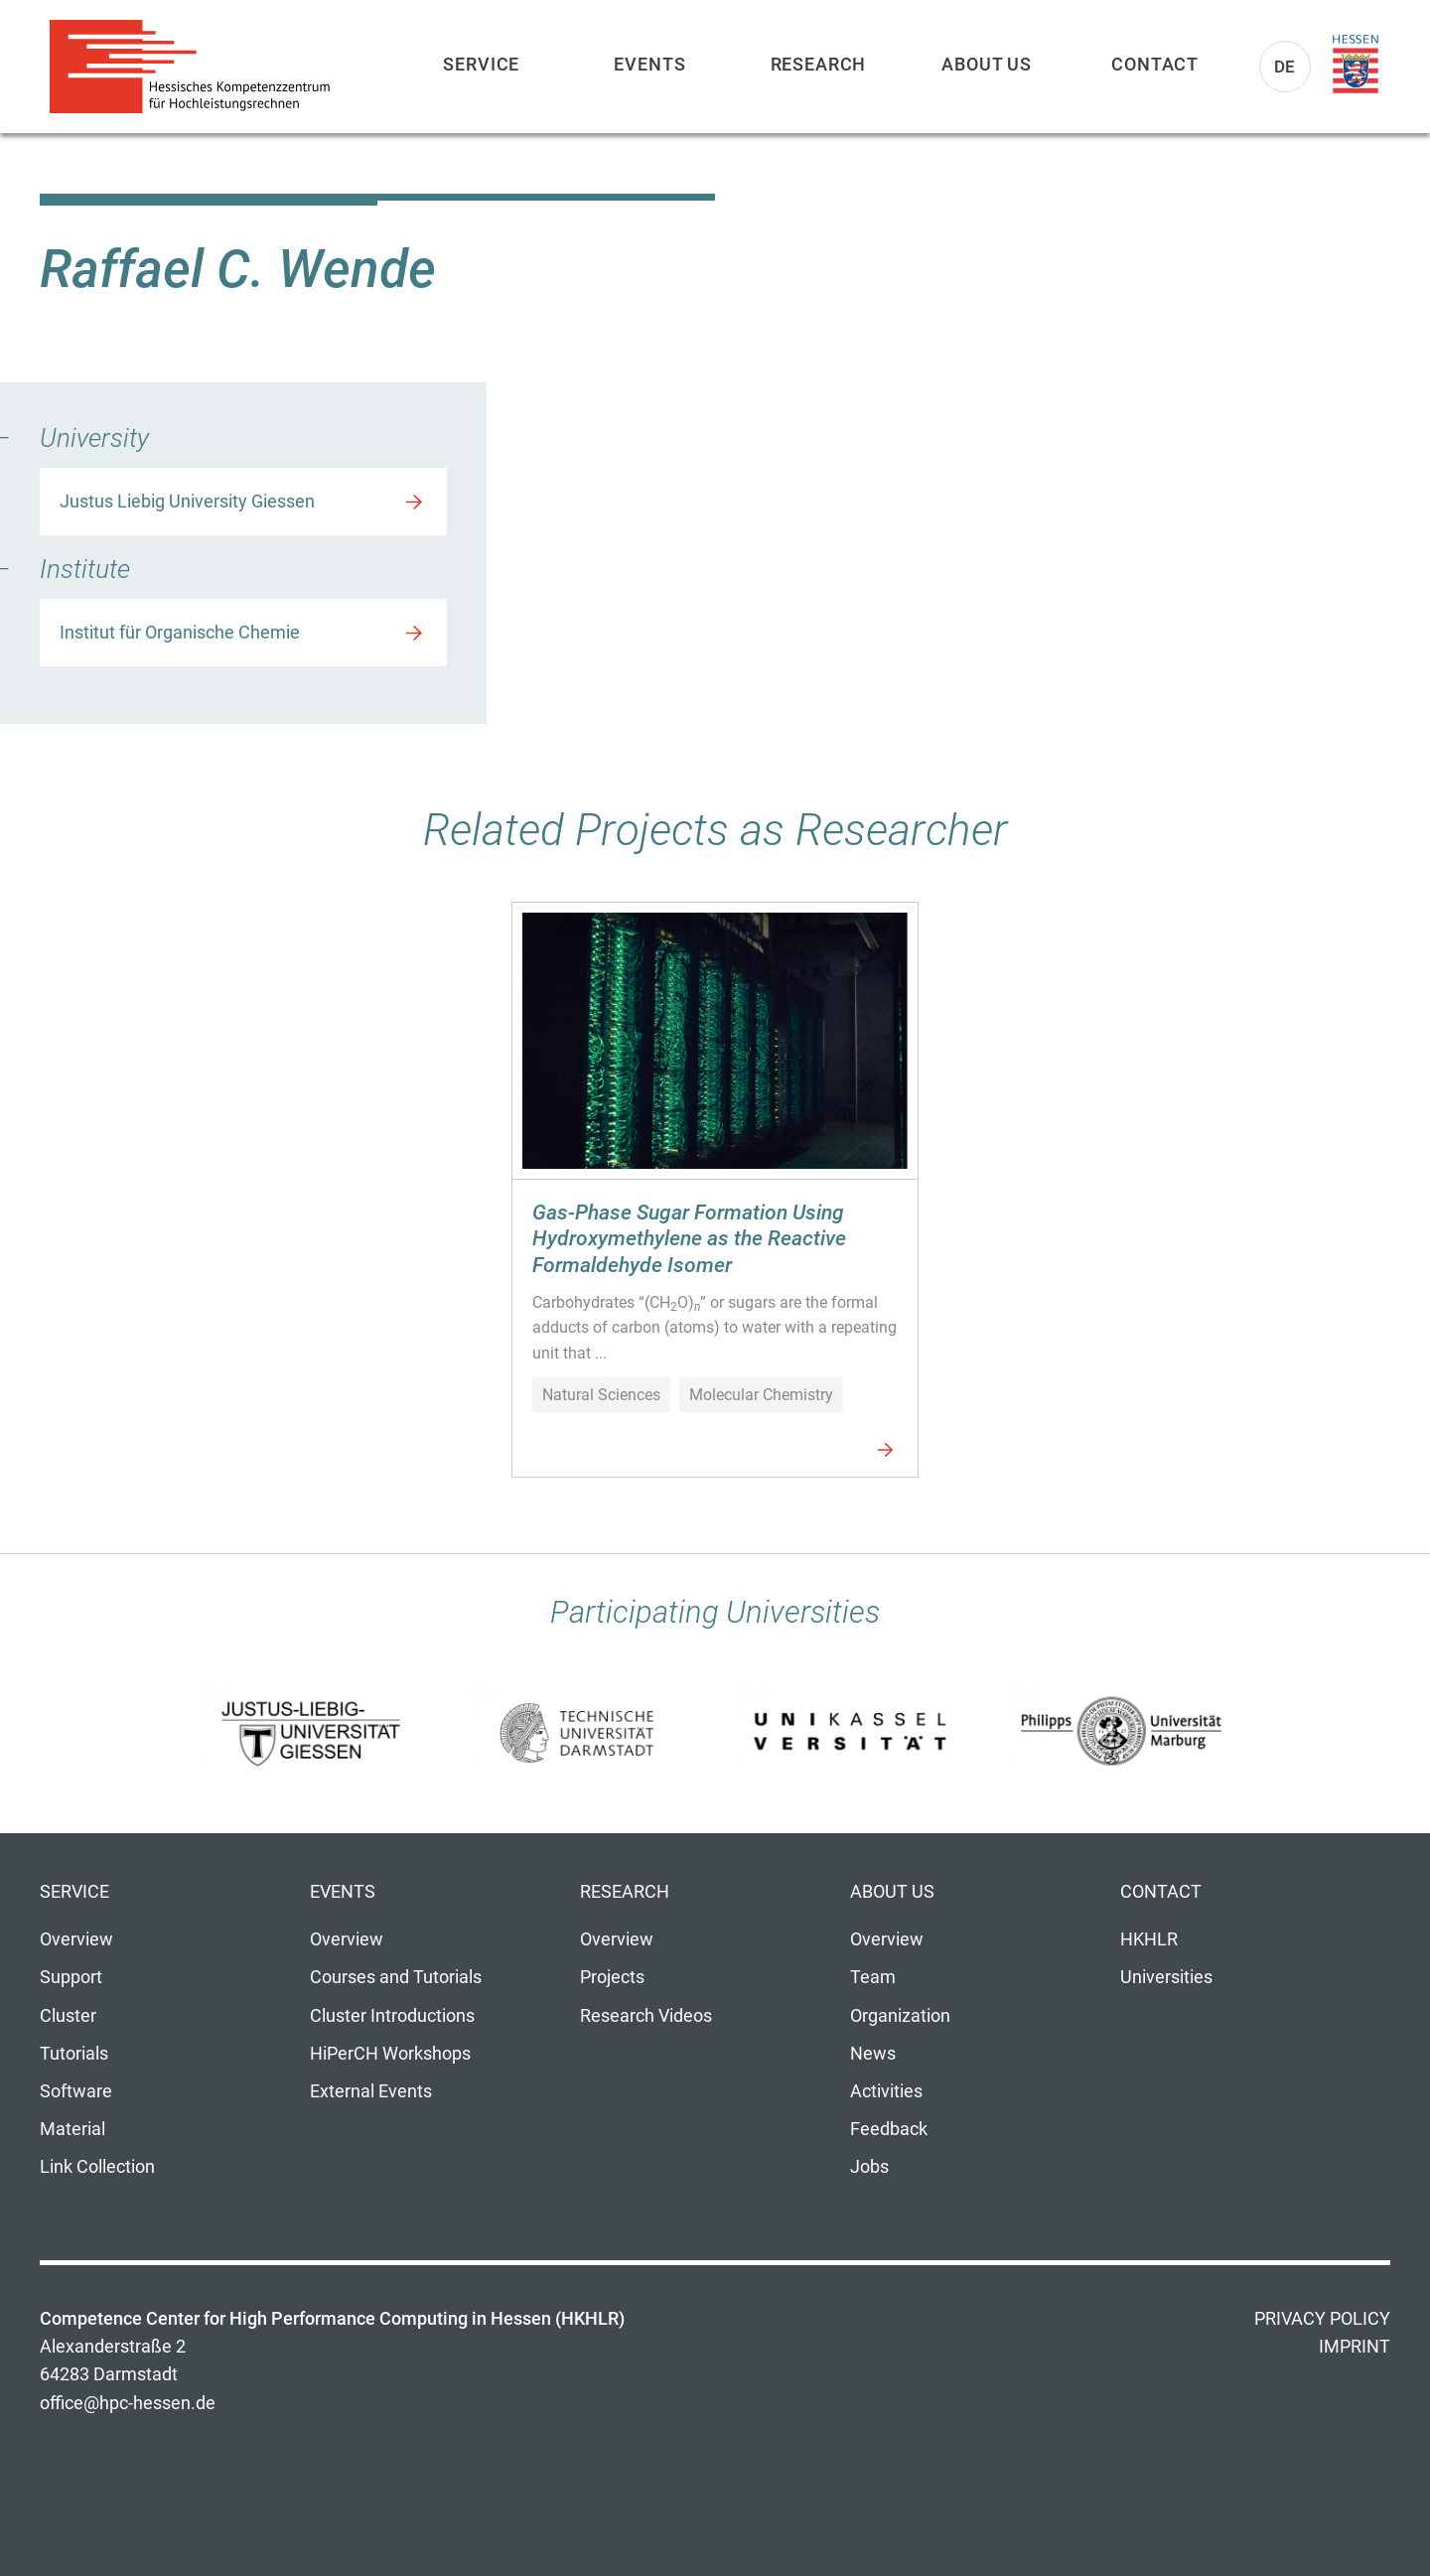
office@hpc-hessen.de (127, 2403)
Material (72, 2129)
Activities (886, 2091)
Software (76, 2091)
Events (649, 64)
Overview (76, 1939)
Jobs (869, 2167)
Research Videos (646, 2016)
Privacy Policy (1322, 2319)
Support (71, 1977)
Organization (900, 2016)
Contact (1155, 64)
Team (873, 1977)
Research (819, 64)
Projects (612, 1977)
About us (986, 64)
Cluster (68, 2016)
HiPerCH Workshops (390, 2054)
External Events (371, 2091)
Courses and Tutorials (396, 1977)
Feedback (889, 2129)
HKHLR (1149, 1939)
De (1285, 66)
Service (481, 64)
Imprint (1354, 2347)
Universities (1166, 1977)
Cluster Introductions (392, 2016)
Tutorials (74, 2054)
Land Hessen (1355, 64)
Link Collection (97, 2167)
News (873, 2054)
